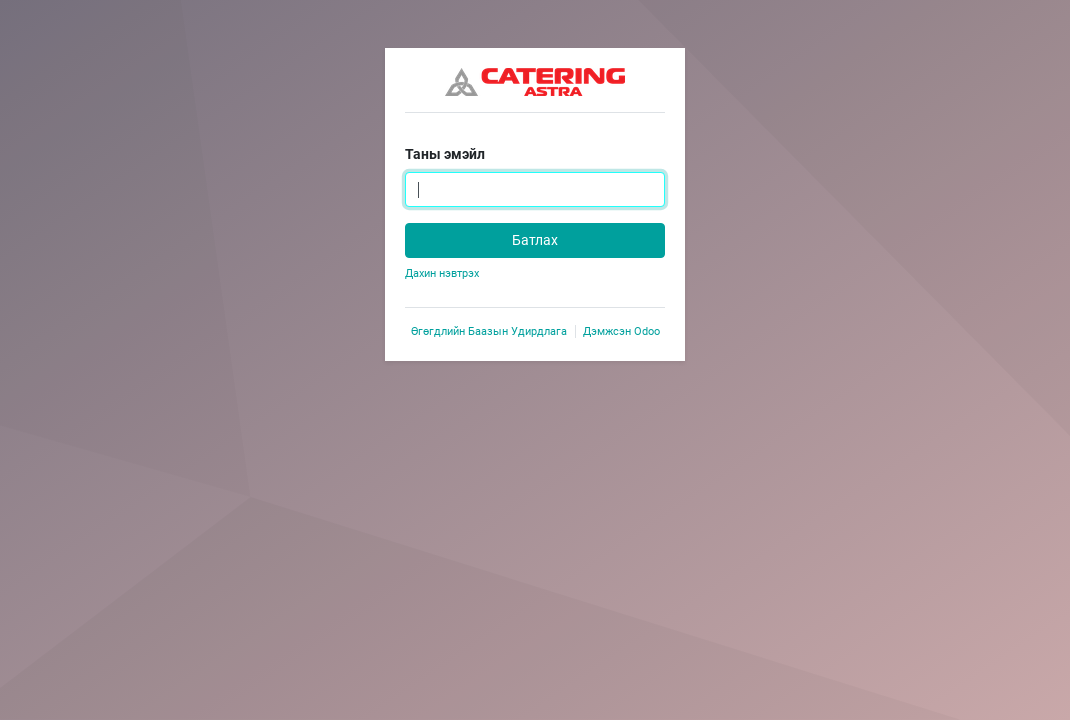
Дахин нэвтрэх (442, 273)
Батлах (535, 240)
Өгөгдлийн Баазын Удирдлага (489, 331)
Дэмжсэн (621, 331)
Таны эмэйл (445, 154)
